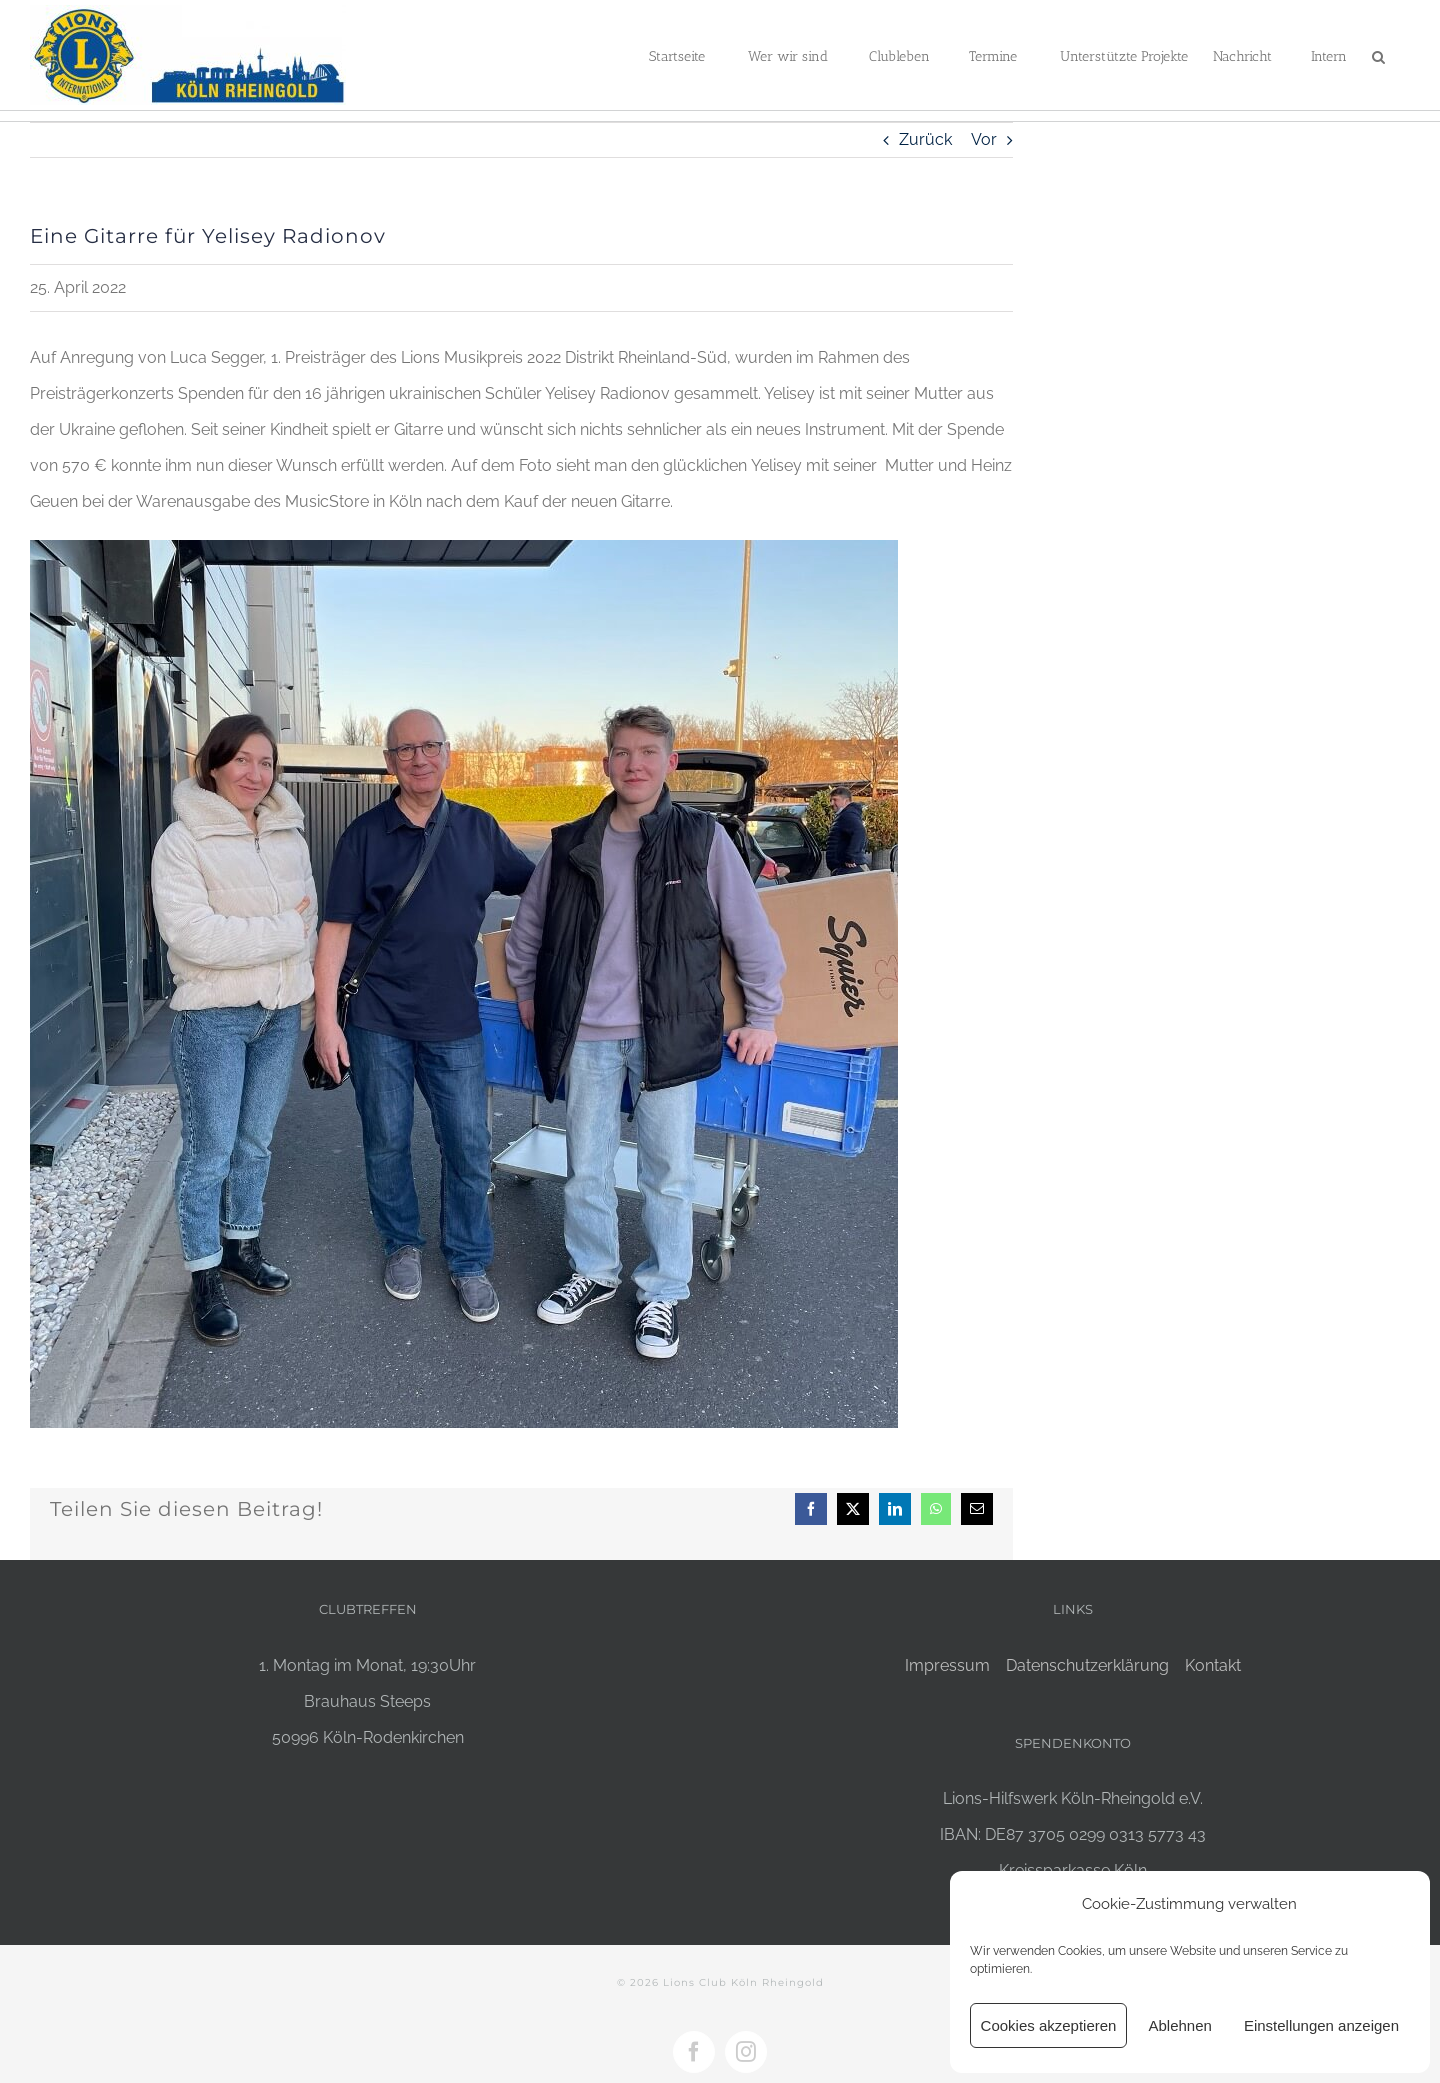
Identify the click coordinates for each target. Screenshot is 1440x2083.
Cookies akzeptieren (1049, 2025)
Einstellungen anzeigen (1321, 2025)
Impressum (947, 1665)
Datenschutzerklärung (1087, 1665)
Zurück (925, 139)
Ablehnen (1179, 2025)
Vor (984, 139)
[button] (1378, 55)
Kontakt (1213, 1665)
